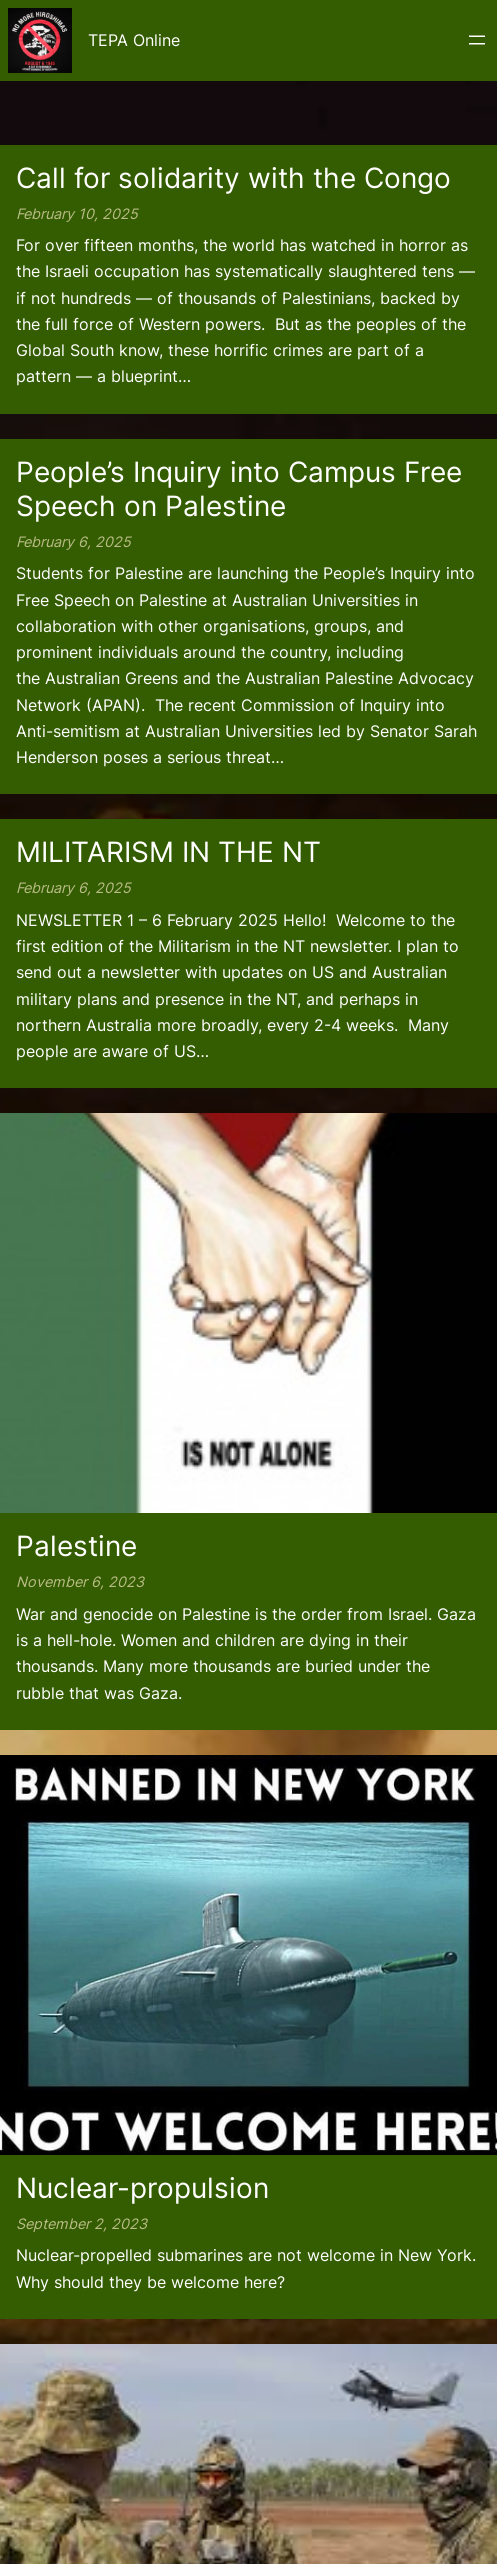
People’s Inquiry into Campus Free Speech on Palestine (239, 489)
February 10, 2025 (77, 213)
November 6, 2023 (80, 1581)
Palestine (76, 1546)
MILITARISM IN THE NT (168, 852)
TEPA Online (134, 40)
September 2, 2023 (81, 2223)
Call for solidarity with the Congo (233, 178)
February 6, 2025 (73, 541)
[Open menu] (477, 40)
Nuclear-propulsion (142, 2188)
